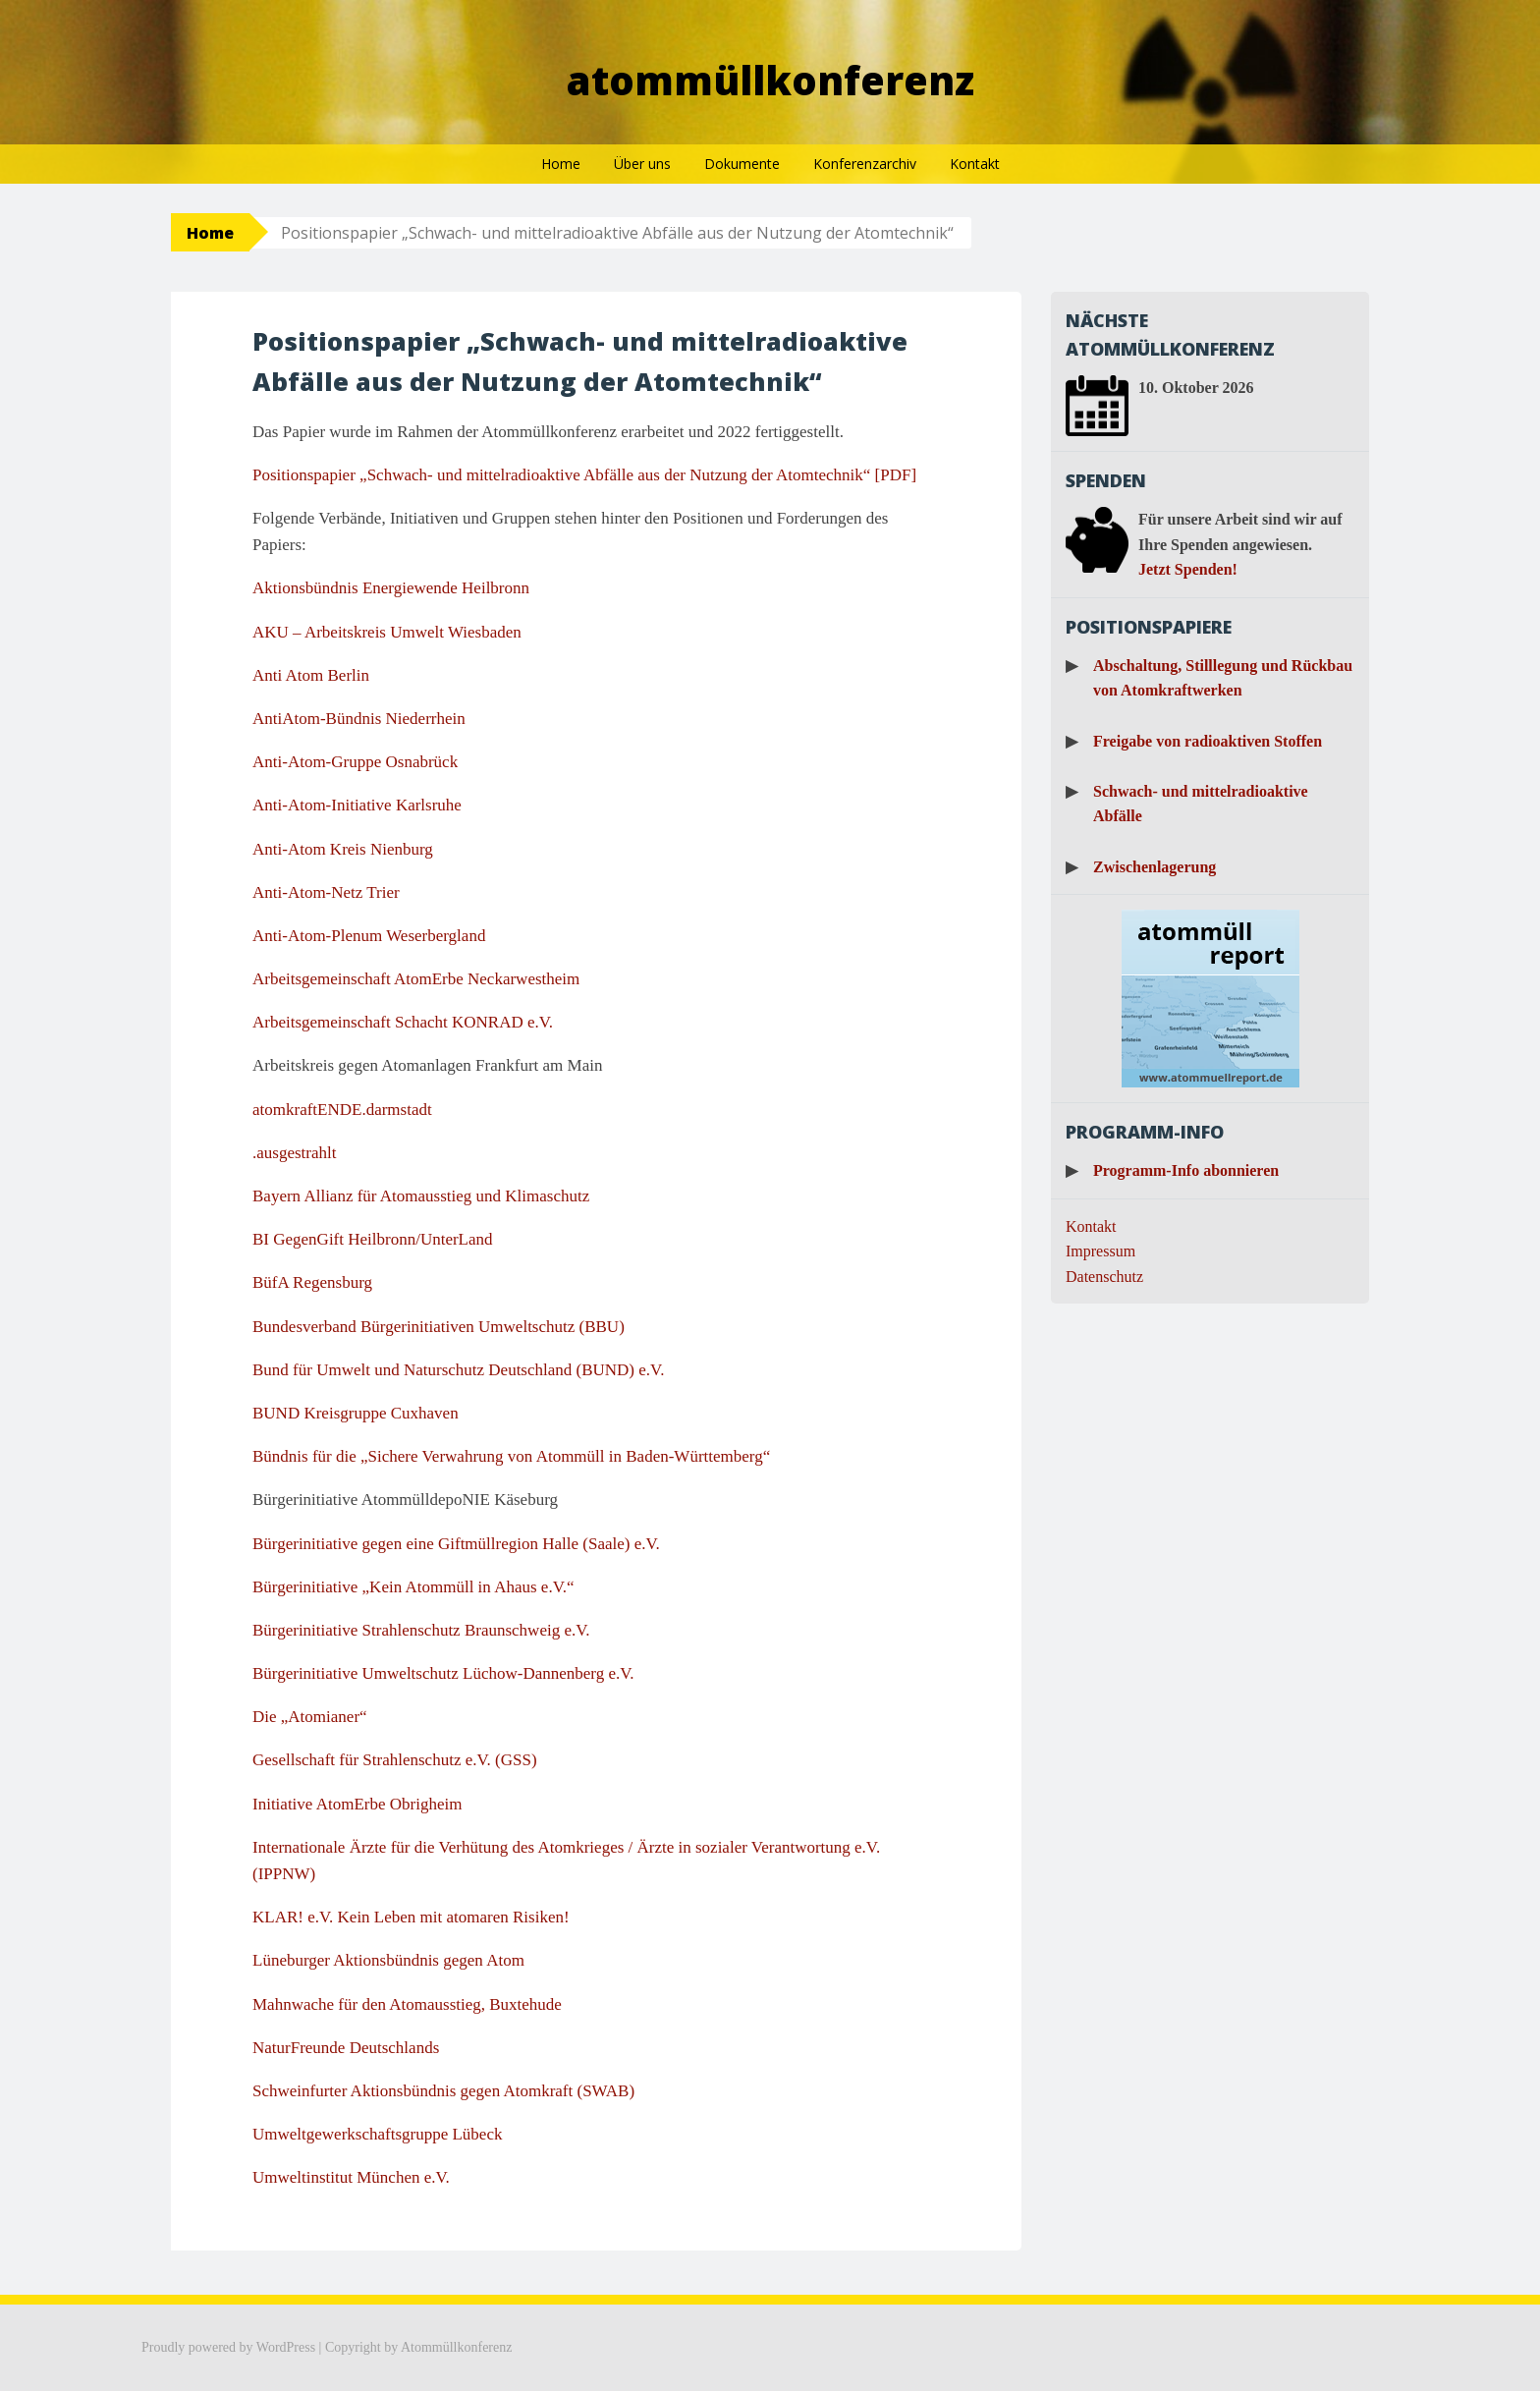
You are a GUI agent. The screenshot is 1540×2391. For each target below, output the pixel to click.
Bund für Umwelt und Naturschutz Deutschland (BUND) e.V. (458, 1370)
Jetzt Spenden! (1188, 569)
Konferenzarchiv (864, 163)
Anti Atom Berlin (310, 675)
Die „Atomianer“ (309, 1716)
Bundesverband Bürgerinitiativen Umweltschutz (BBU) (438, 1326)
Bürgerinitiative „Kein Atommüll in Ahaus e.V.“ (413, 1587)
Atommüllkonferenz (770, 80)
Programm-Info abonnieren (1186, 1170)
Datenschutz (1104, 1276)
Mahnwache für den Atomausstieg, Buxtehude (407, 2004)
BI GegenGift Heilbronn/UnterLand (372, 1239)
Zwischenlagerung (1154, 867)
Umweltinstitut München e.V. (351, 2177)
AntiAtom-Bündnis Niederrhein (359, 718)
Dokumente (742, 163)
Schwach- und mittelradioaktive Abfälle (1200, 804)
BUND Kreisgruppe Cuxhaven (355, 1413)
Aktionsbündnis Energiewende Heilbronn (390, 588)
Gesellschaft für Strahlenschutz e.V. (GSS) (394, 1760)
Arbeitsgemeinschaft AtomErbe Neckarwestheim (415, 979)
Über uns (642, 163)
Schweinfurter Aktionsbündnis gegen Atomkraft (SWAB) (443, 2091)
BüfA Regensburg (312, 1282)
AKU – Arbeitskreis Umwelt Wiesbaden (387, 632)
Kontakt (975, 163)
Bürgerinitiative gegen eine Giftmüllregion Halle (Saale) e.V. (456, 1543)
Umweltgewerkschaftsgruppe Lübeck (377, 2134)
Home (560, 163)
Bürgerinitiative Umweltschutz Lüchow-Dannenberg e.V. (443, 1673)
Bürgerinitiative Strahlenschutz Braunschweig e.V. (421, 1630)
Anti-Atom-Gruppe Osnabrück (355, 761)
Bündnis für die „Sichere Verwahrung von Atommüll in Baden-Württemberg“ (511, 1456)
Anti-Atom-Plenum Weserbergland (368, 935)
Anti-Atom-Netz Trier (326, 892)
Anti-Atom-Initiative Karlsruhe (357, 805)
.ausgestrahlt (294, 1152)
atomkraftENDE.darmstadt (342, 1109)
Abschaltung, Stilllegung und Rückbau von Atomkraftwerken (1222, 678)
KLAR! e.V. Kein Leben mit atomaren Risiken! (411, 1917)
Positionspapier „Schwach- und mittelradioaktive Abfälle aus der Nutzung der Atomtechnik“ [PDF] (584, 475)
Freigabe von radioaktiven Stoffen (1207, 741)
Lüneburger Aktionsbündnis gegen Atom (388, 1960)
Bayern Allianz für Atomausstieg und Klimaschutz (420, 1196)
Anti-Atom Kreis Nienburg (342, 849)
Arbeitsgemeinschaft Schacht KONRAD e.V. (402, 1022)
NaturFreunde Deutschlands (345, 2047)
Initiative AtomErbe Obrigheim (357, 1804)
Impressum (1100, 1251)
